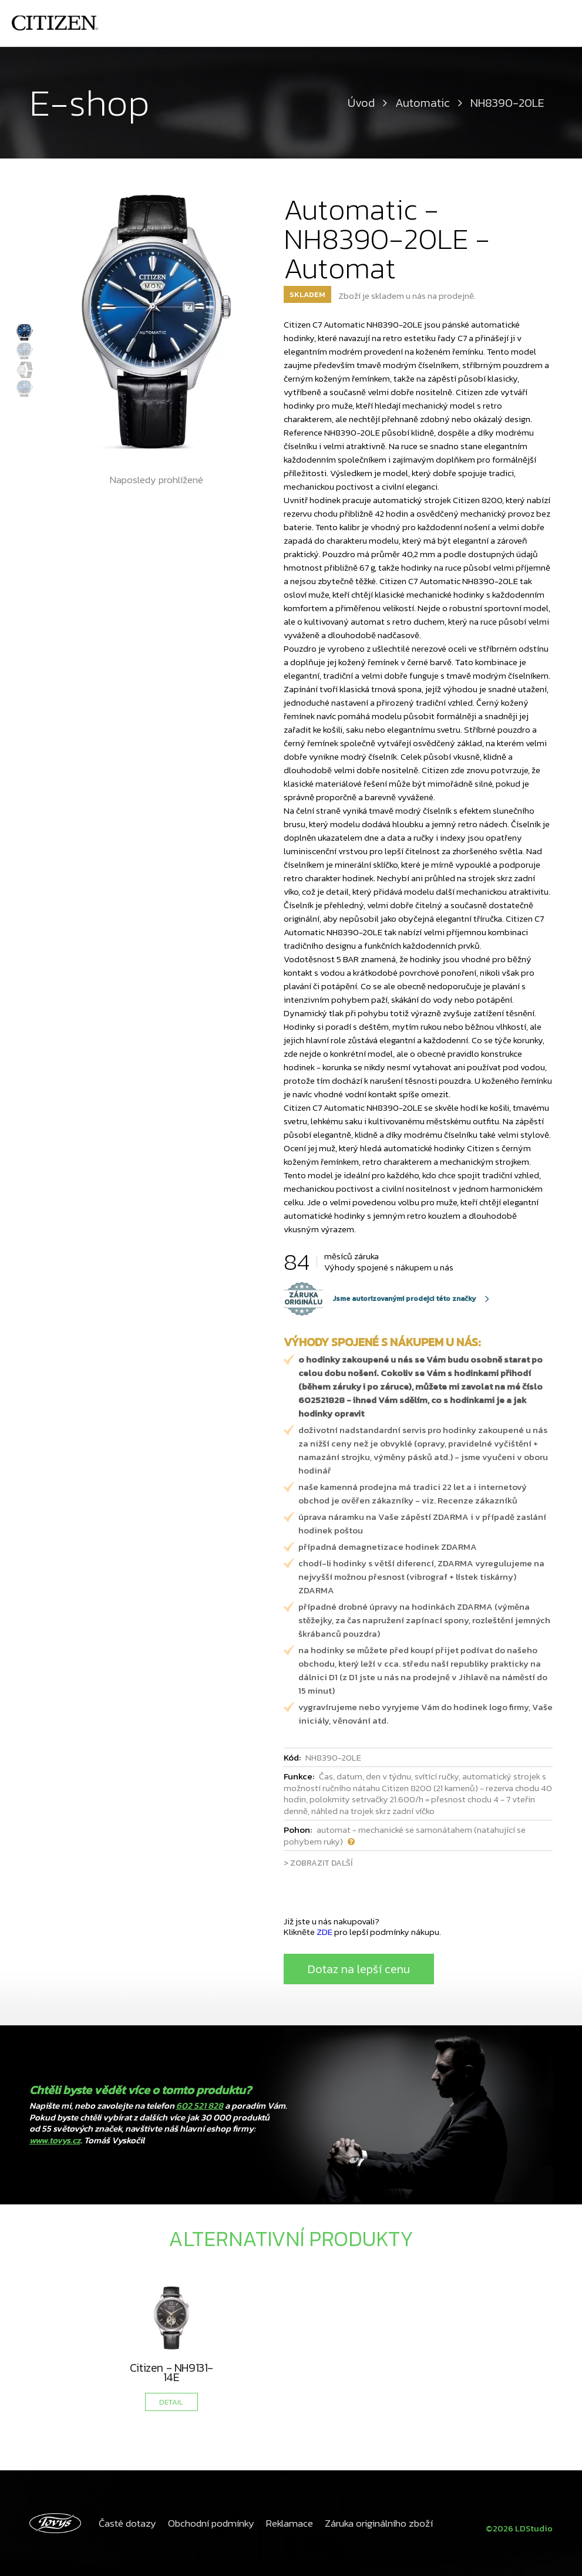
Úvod (241, 23)
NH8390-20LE (507, 103)
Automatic (422, 103)
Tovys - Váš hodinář (310, 23)
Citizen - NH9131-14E (171, 2372)
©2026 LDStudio (516, 2523)
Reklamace (283, 2523)
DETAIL (171, 2402)
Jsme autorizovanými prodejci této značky (380, 1299)
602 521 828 (199, 2105)
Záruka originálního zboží (370, 2523)
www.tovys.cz (54, 2140)
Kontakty (545, 23)
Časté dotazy (126, 2523)
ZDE (324, 1931)
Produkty (491, 23)
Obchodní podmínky (207, 2523)
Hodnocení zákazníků (411, 23)
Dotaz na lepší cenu (359, 1969)
